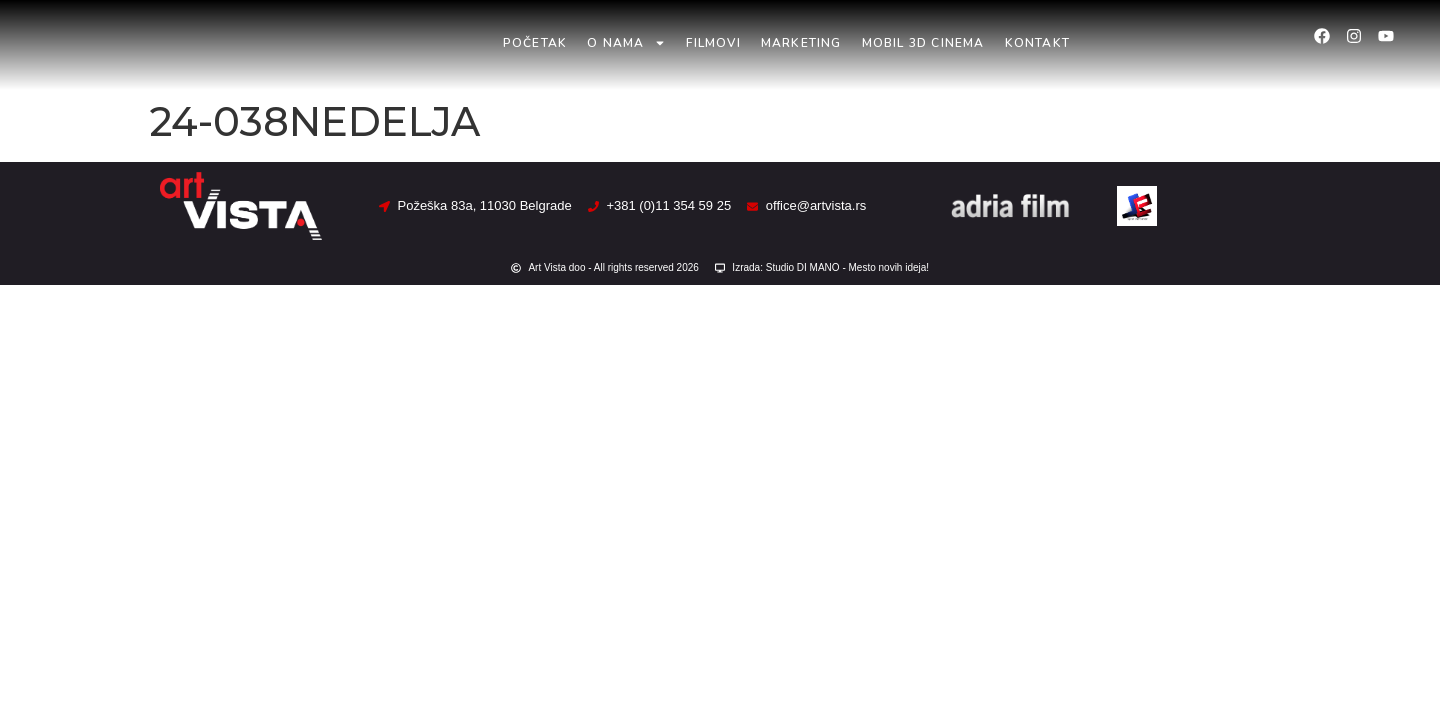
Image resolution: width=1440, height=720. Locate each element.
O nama (626, 43)
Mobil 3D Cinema (923, 43)
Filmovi (713, 43)
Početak (535, 43)
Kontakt (1037, 43)
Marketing (801, 43)
